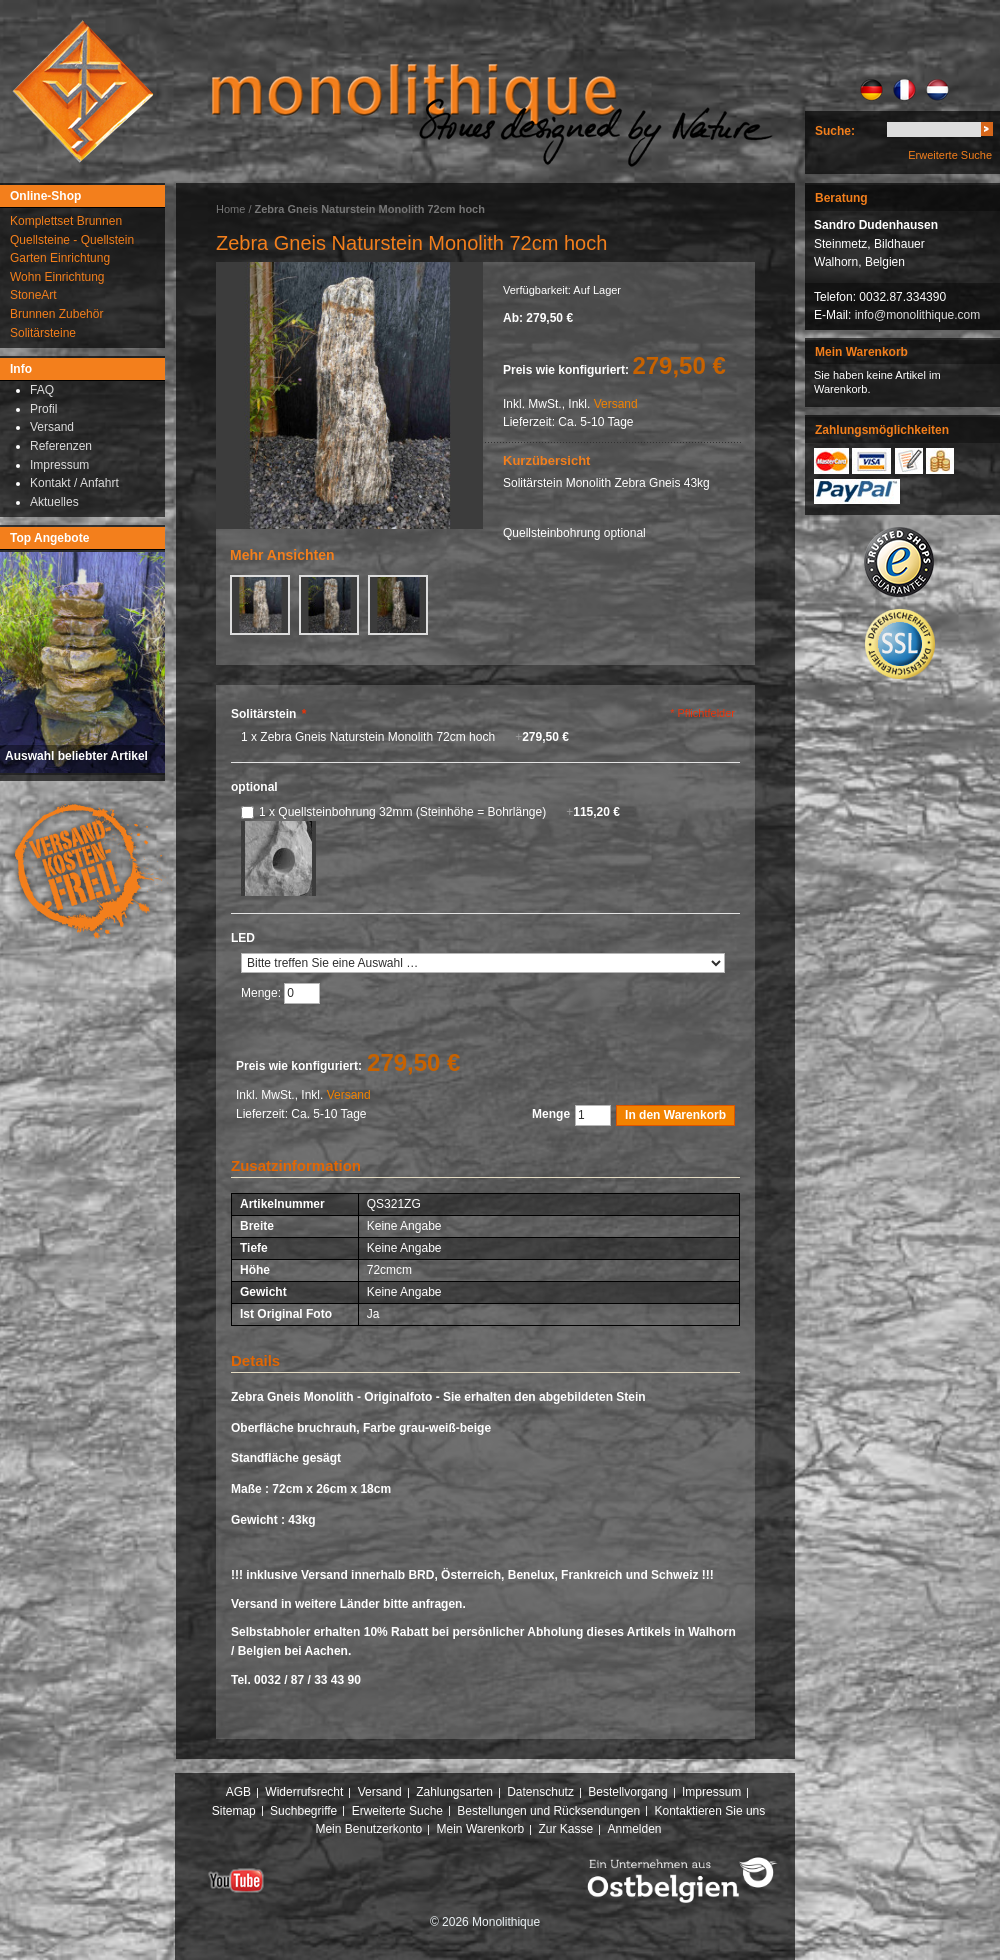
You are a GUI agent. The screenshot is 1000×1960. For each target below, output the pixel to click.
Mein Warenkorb (481, 1829)
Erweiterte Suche (950, 155)
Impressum (711, 1792)
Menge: (262, 993)
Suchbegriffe (303, 1811)
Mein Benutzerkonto (368, 1829)
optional (254, 787)
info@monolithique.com (918, 315)
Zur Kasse (565, 1829)
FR (904, 90)
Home (230, 209)
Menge (551, 1114)
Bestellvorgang (627, 1792)
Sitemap (234, 1811)
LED (243, 938)
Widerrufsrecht (304, 1792)
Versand (616, 404)
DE (871, 90)
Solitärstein (268, 714)
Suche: (835, 131)
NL (937, 90)
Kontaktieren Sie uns (710, 1811)
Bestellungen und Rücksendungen (548, 1811)
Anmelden (635, 1829)
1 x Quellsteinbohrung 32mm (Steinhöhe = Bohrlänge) (439, 812)
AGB (238, 1792)
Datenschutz (540, 1792)
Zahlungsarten (454, 1792)
